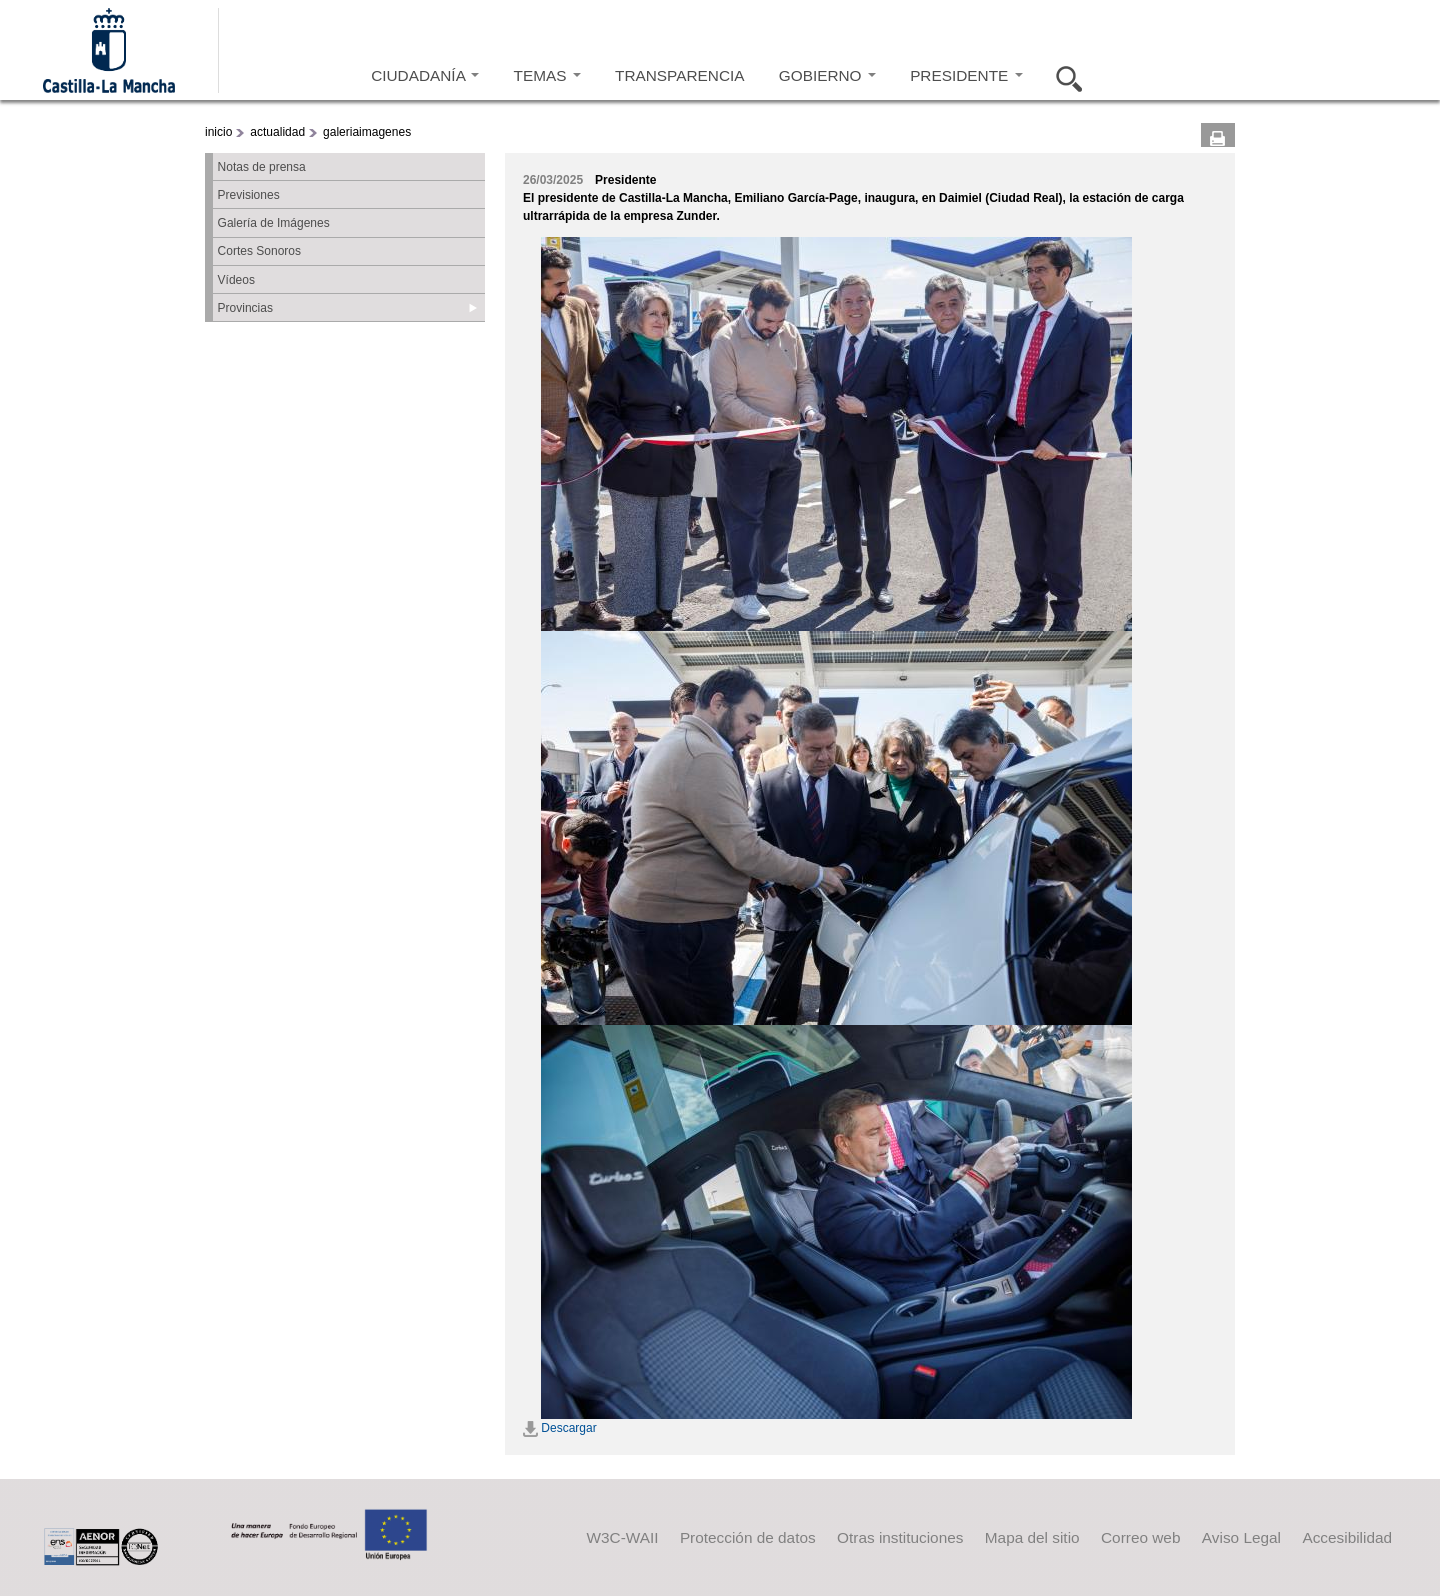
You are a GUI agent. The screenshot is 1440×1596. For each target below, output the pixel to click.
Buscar (1063, 76)
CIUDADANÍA (425, 75)
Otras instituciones (900, 1537)
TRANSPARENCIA (679, 75)
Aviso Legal (1241, 1537)
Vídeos (236, 280)
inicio (218, 132)
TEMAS (547, 75)
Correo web (1140, 1537)
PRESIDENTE (966, 75)
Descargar (560, 1428)
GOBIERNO (827, 75)
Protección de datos (748, 1537)
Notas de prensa (262, 167)
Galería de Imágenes (274, 223)
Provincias (245, 308)
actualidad (277, 132)
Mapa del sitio (1032, 1537)
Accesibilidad (1347, 1537)
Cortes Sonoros (259, 251)
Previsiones (249, 195)
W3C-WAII (623, 1537)
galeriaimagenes (367, 132)
